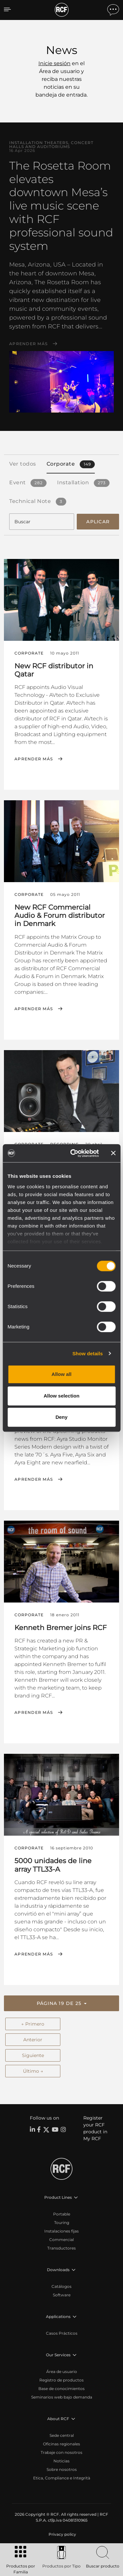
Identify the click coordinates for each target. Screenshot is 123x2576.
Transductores (61, 2248)
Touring (61, 2222)
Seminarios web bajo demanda (61, 2397)
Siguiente (33, 2055)
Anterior (32, 2040)
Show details (87, 1353)
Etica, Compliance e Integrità (61, 2477)
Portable (61, 2214)
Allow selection (61, 1396)
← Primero (32, 2024)
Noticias (61, 2460)
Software (62, 2294)
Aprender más (28, 344)
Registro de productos (61, 2380)
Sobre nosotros (62, 2469)
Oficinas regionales (61, 2443)
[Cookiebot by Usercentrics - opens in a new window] (73, 1153)
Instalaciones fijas (61, 2231)
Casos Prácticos (61, 2333)
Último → (33, 2071)
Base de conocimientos (61, 2388)
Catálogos (61, 2286)
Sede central (62, 2435)
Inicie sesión (54, 63)
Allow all (61, 1374)
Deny (61, 1417)
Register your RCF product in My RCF (95, 2128)
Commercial (61, 2239)
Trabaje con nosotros (61, 2452)
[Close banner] (113, 1153)
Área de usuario (61, 2371)
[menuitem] (61, 2534)
